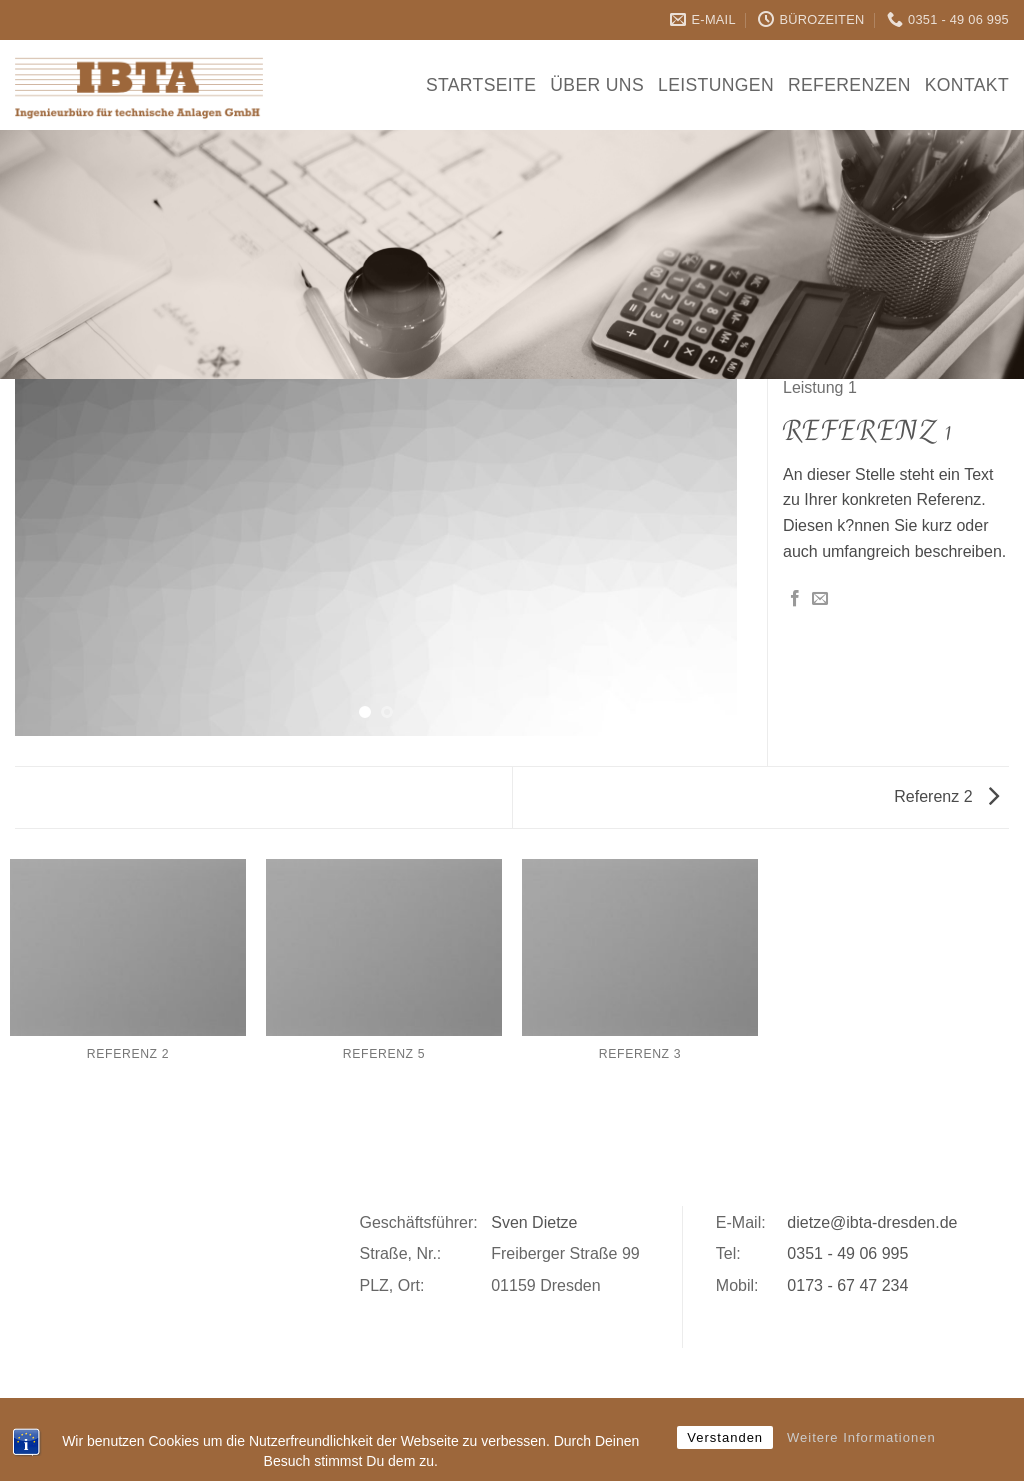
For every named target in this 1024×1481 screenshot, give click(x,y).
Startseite (481, 85)
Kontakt (967, 85)
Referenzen (849, 85)
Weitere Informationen (861, 1437)
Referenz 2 (946, 796)
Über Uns (597, 85)
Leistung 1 (820, 387)
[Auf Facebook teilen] (795, 599)
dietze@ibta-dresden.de (872, 1222)
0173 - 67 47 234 (847, 1285)
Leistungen (716, 85)
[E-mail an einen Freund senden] (820, 599)
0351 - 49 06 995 (847, 1253)
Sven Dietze (534, 1222)
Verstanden (725, 1437)
